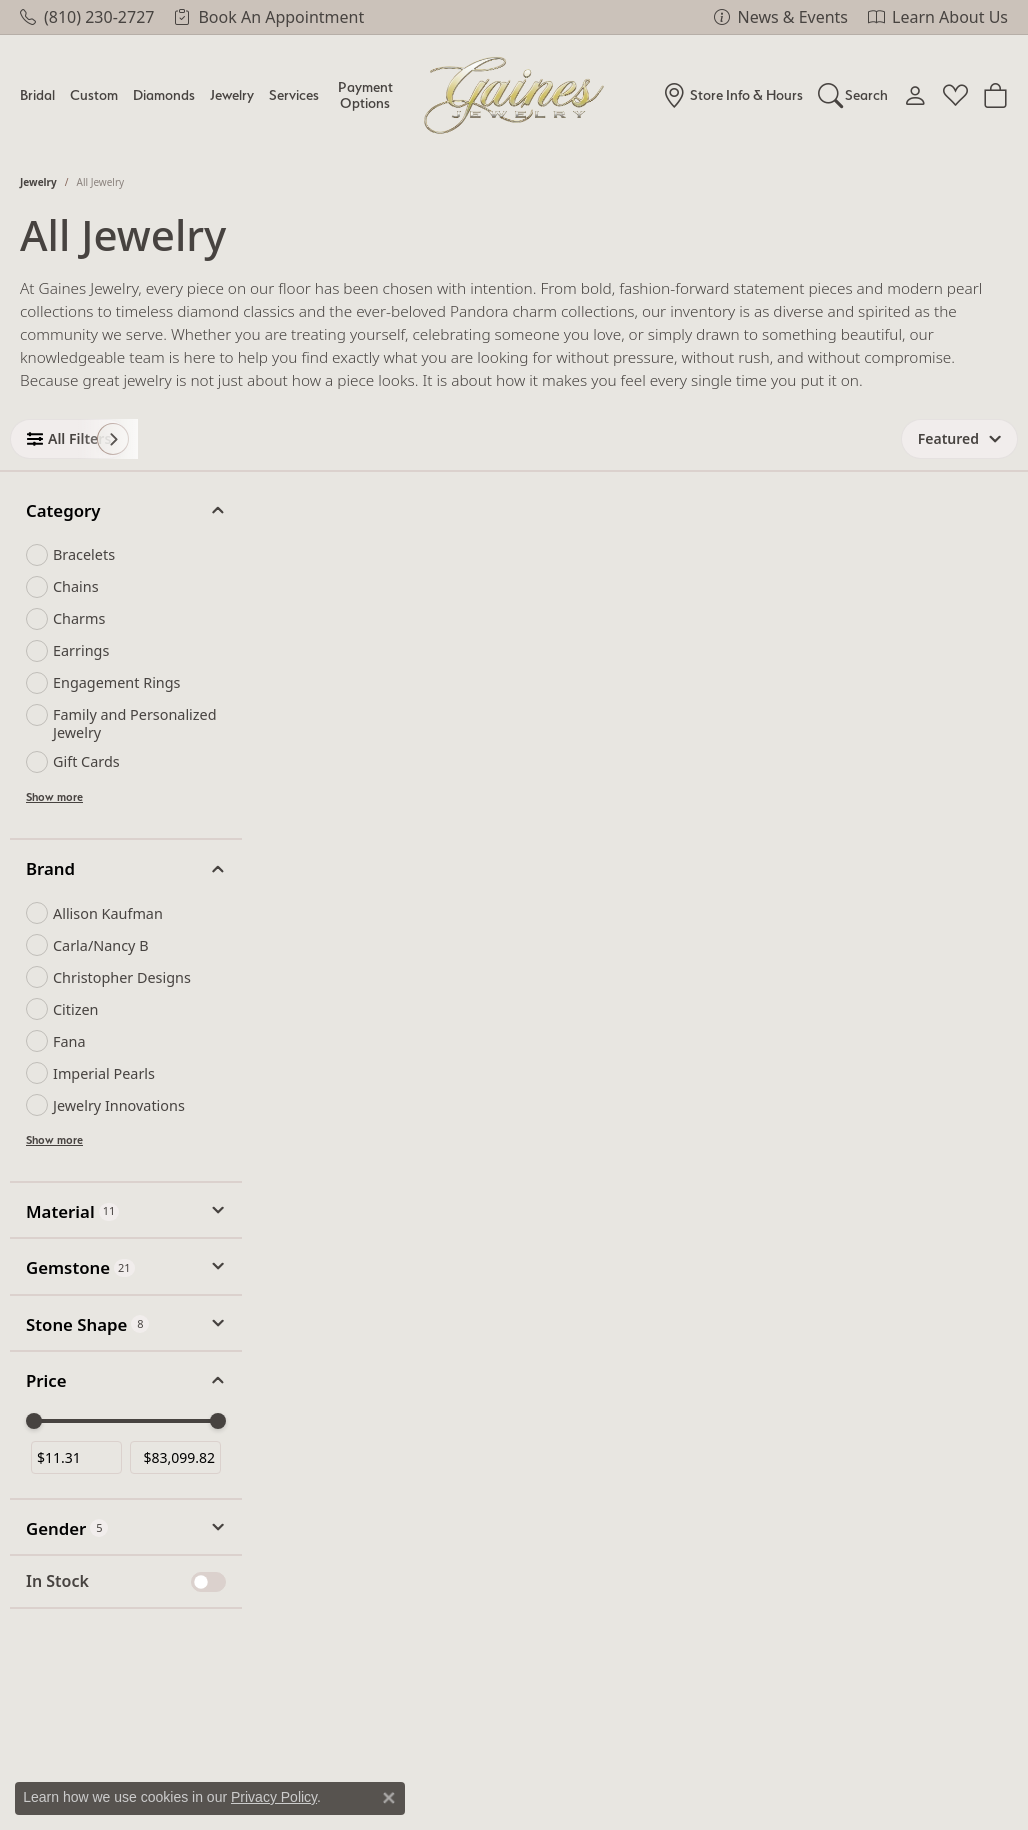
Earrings (81, 650)
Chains (76, 586)
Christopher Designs (122, 977)
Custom (94, 94)
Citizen (76, 1009)
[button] (853, 95)
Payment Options (365, 94)
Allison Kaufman (108, 913)
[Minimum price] (76, 1457)
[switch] (208, 1582)
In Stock (57, 1581)
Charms (79, 618)
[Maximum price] (175, 1457)
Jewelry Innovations (119, 1105)
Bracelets (84, 554)
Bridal (37, 94)
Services (294, 94)
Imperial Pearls (104, 1073)
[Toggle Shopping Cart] (995, 95)
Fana (69, 1041)
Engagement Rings (117, 682)
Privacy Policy (274, 1797)
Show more (54, 797)
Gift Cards (86, 761)
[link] (87, 17)
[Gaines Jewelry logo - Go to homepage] (514, 95)
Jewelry (232, 94)
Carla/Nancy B (101, 945)
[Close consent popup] (389, 1798)
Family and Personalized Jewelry (135, 723)
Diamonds (164, 94)
